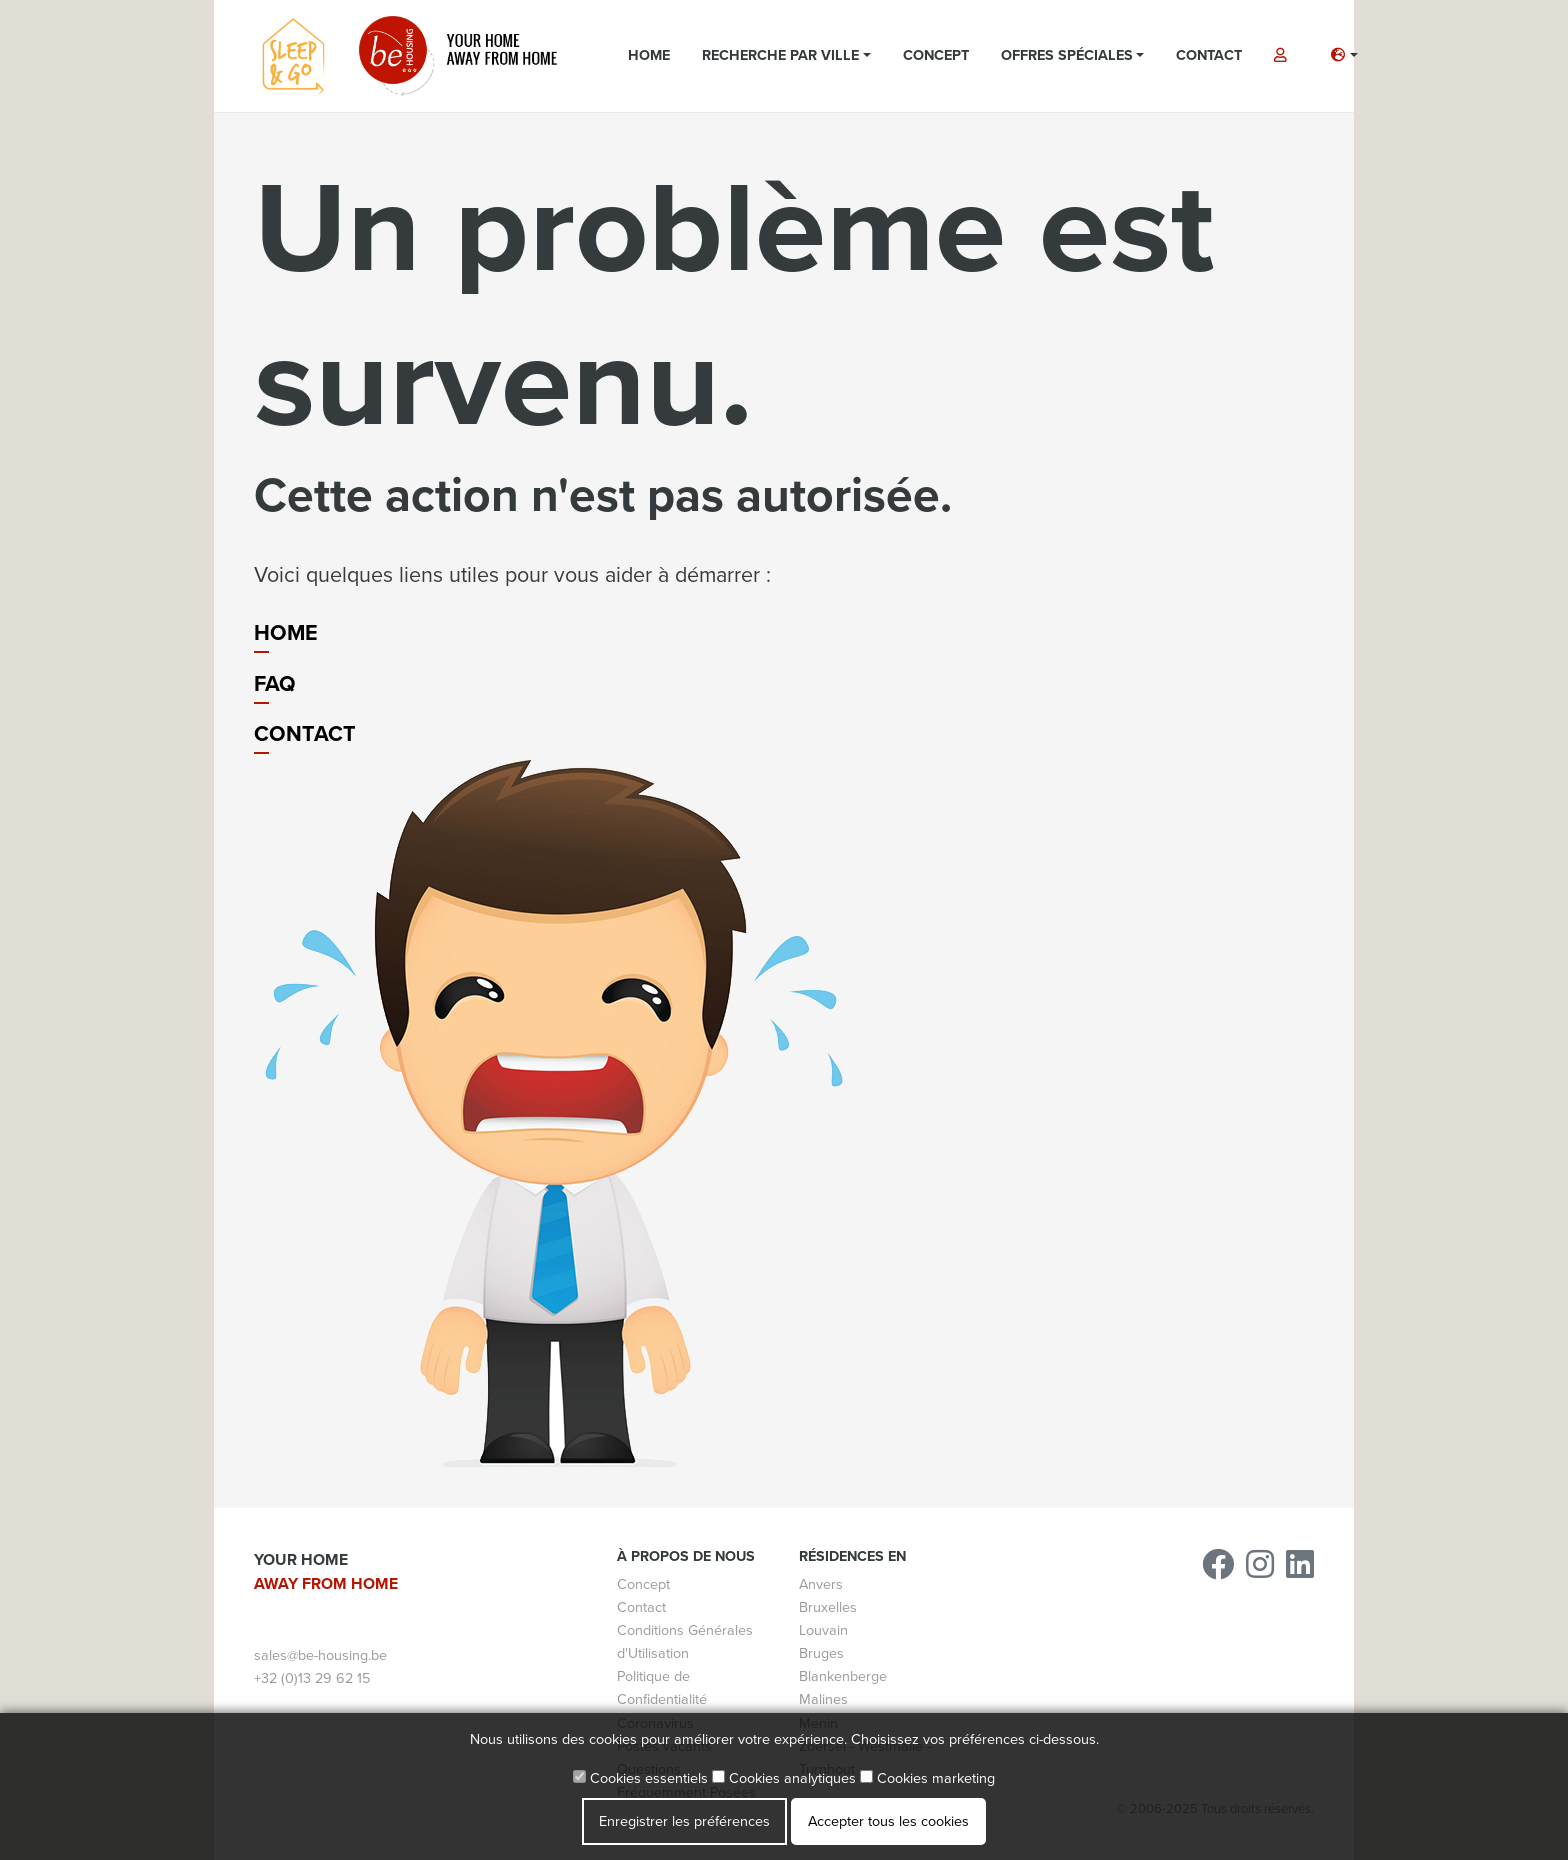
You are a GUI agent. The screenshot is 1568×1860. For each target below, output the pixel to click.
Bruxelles (828, 1607)
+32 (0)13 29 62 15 (312, 1678)
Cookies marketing (927, 1778)
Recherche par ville (780, 55)
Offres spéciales (1067, 55)
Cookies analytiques (784, 1778)
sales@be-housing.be (320, 1655)
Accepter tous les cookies (888, 1821)
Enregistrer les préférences (684, 1821)
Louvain (823, 1630)
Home (649, 55)
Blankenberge (843, 1676)
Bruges (821, 1653)
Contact (1209, 55)
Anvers (821, 1584)
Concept (936, 55)
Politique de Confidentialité (662, 1688)
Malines (823, 1699)
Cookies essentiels (640, 1778)
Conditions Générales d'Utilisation (685, 1642)
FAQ (275, 684)
